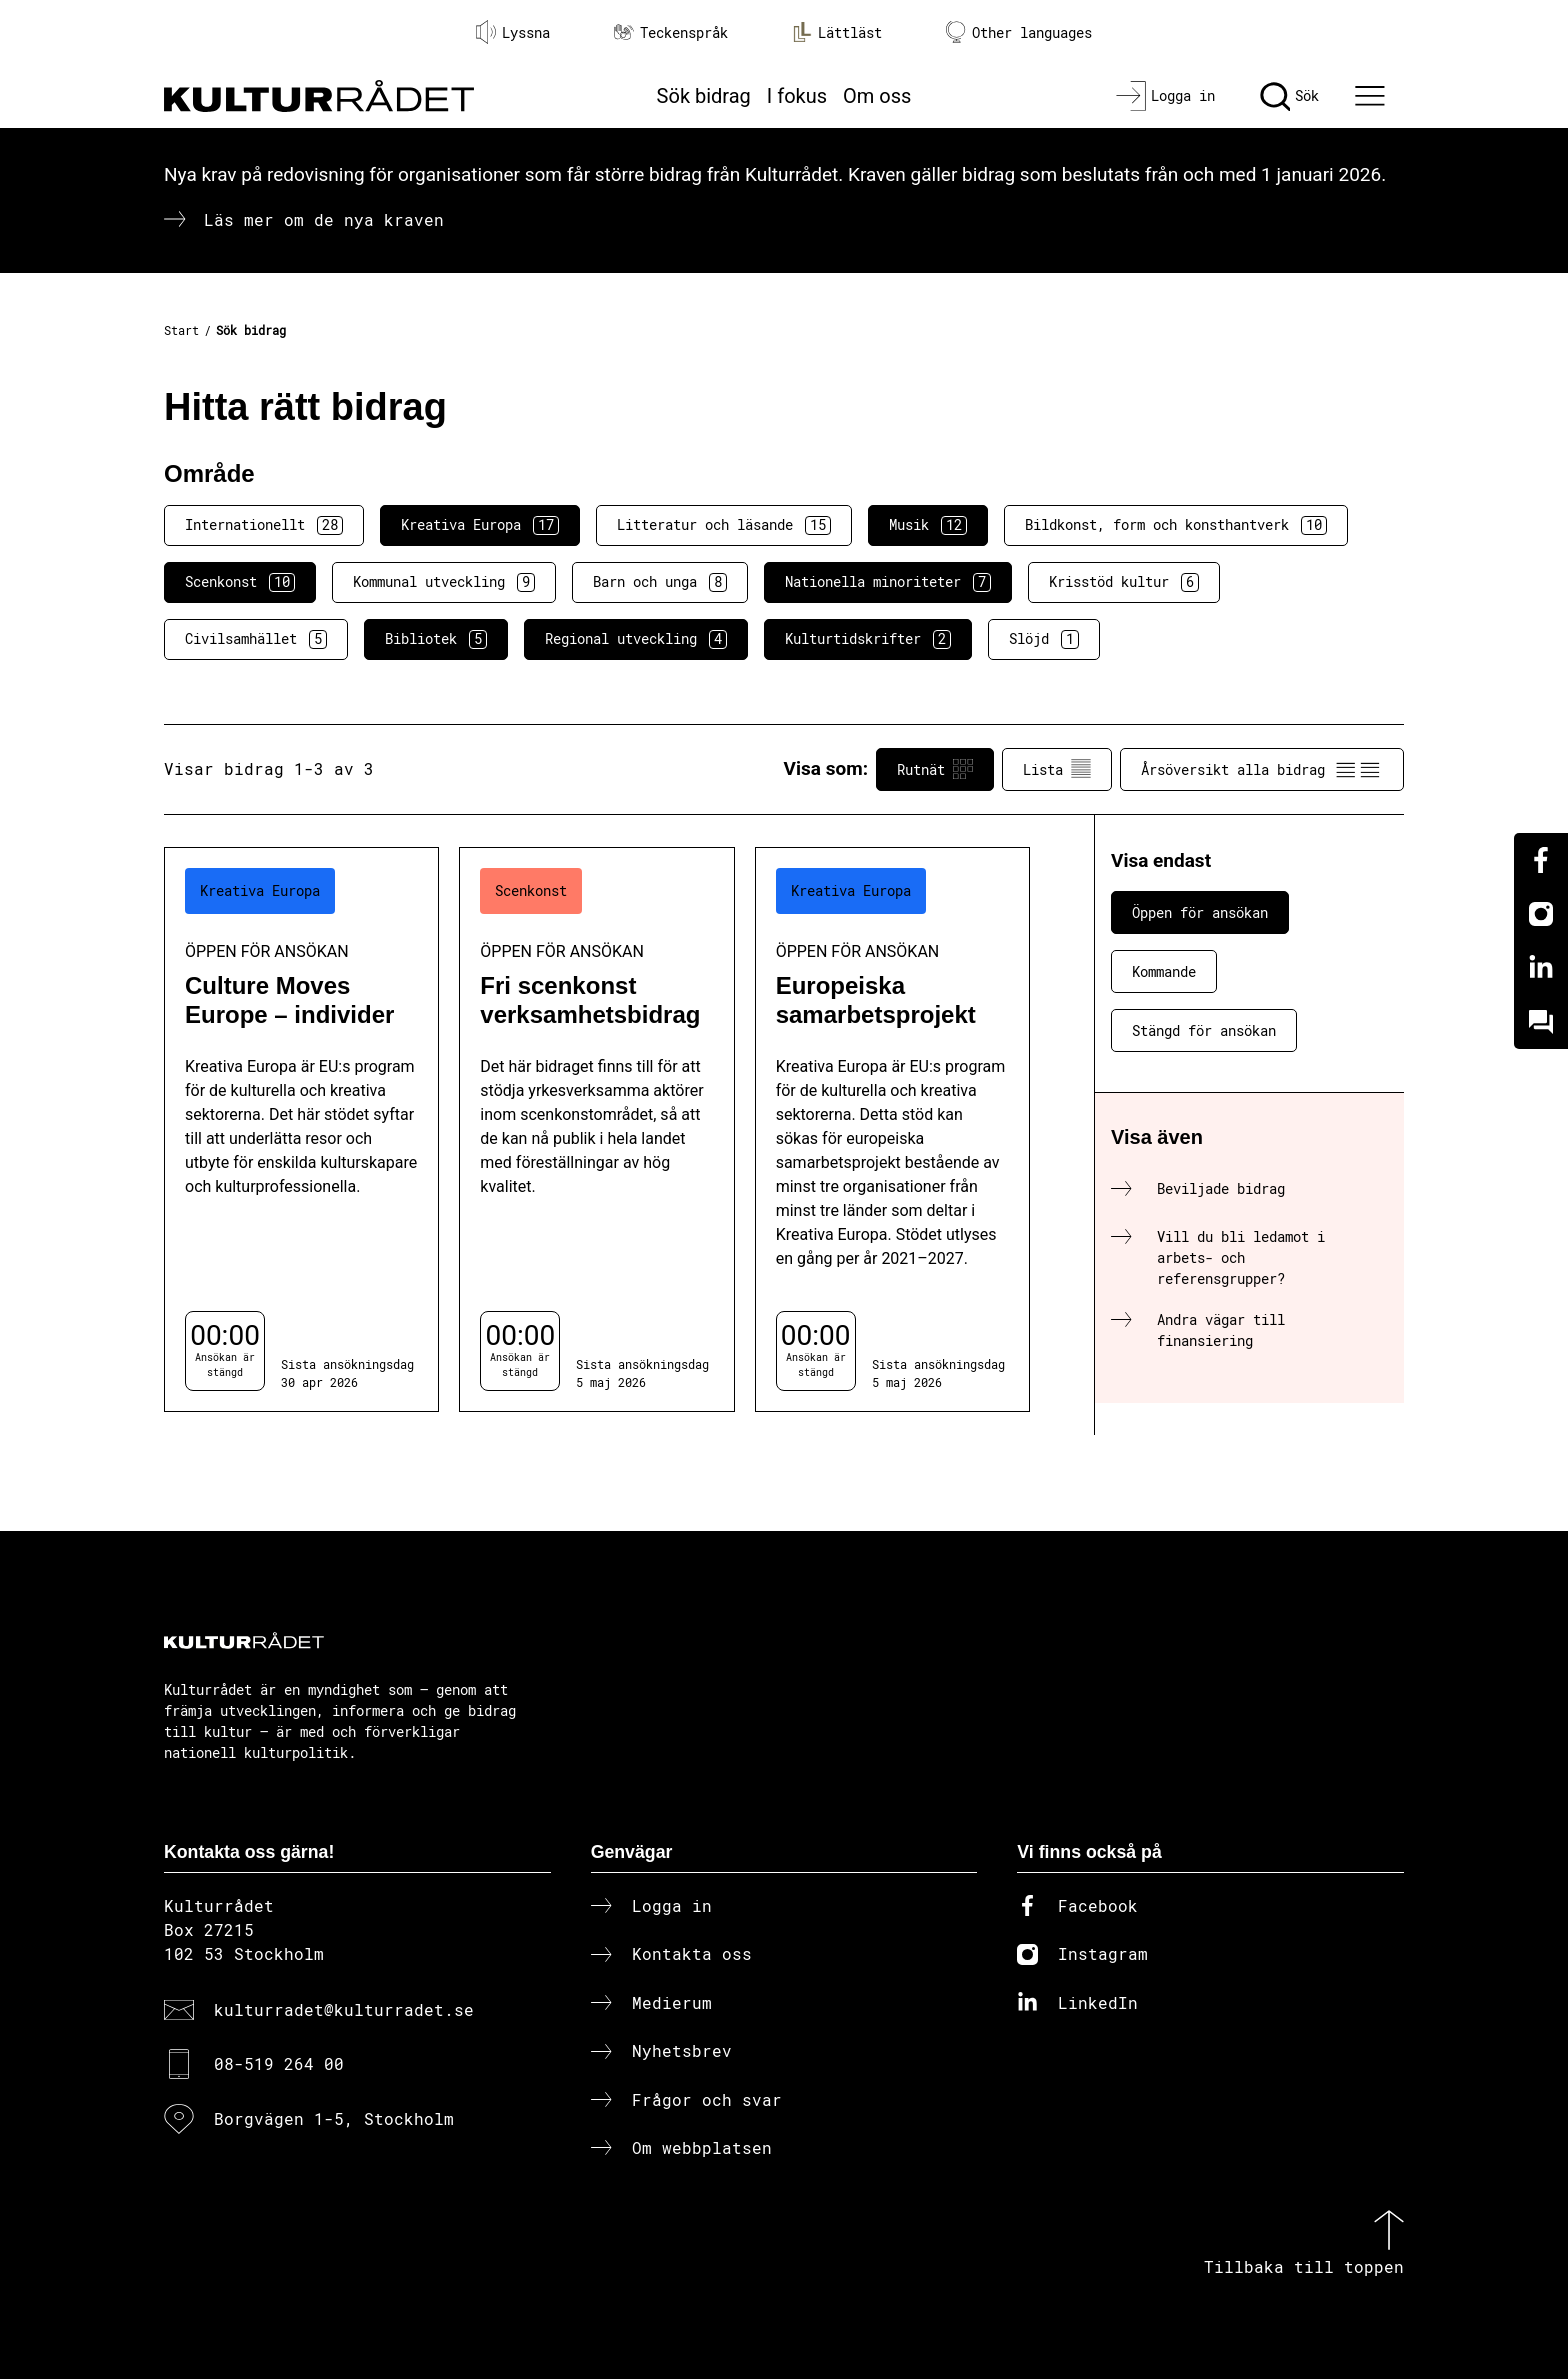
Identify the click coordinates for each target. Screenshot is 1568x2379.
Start (181, 330)
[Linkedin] (1541, 968)
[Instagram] (1541, 914)
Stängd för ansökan (1204, 1030)
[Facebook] (1541, 860)
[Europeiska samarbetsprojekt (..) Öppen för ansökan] (892, 1129)
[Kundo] (1541, 1022)
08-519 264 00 (279, 2063)
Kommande (1164, 971)
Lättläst (837, 32)
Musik (928, 525)
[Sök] (1289, 96)
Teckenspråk (671, 32)
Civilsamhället (256, 639)
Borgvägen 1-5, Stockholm (334, 2118)
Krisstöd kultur (1124, 582)
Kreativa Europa (480, 525)
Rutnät (935, 769)
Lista (1057, 769)
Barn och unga (660, 582)
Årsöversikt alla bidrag (1262, 769)
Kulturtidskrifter (868, 639)
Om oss (877, 96)
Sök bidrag (704, 96)
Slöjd (1044, 639)
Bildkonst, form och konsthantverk (1176, 525)
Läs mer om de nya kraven (324, 219)
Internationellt (264, 525)
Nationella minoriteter (888, 582)
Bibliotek (436, 639)
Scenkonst (240, 582)
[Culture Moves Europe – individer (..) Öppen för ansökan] (301, 1129)
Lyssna (513, 32)
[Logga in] (1165, 96)
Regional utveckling (636, 639)
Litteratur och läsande (724, 525)
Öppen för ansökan (1200, 912)
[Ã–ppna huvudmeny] (1373, 96)
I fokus (797, 96)
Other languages (1019, 32)
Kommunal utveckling (444, 582)
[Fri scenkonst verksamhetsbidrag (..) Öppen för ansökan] (596, 1129)
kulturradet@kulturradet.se (344, 2009)
